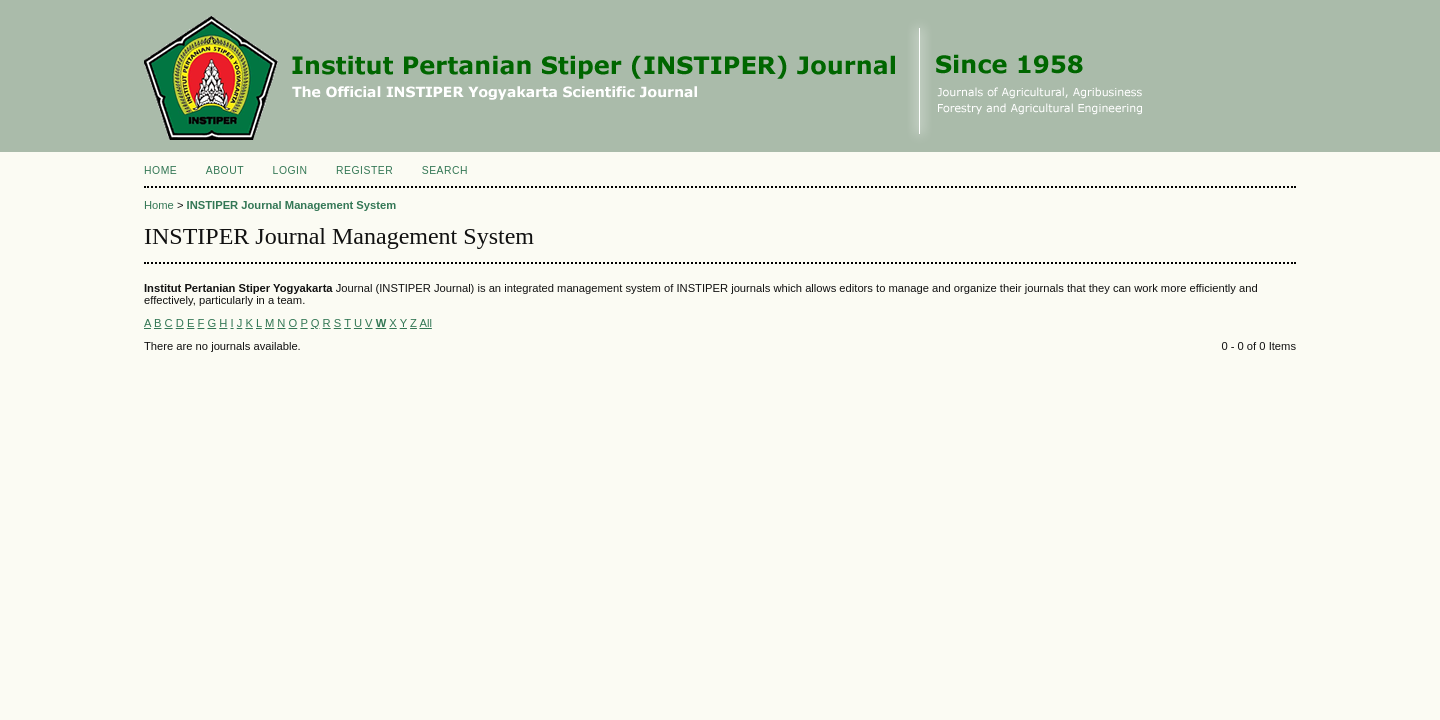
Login (290, 170)
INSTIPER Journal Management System (292, 205)
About (225, 170)
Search (445, 170)
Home (160, 170)
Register (364, 170)
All (425, 323)
